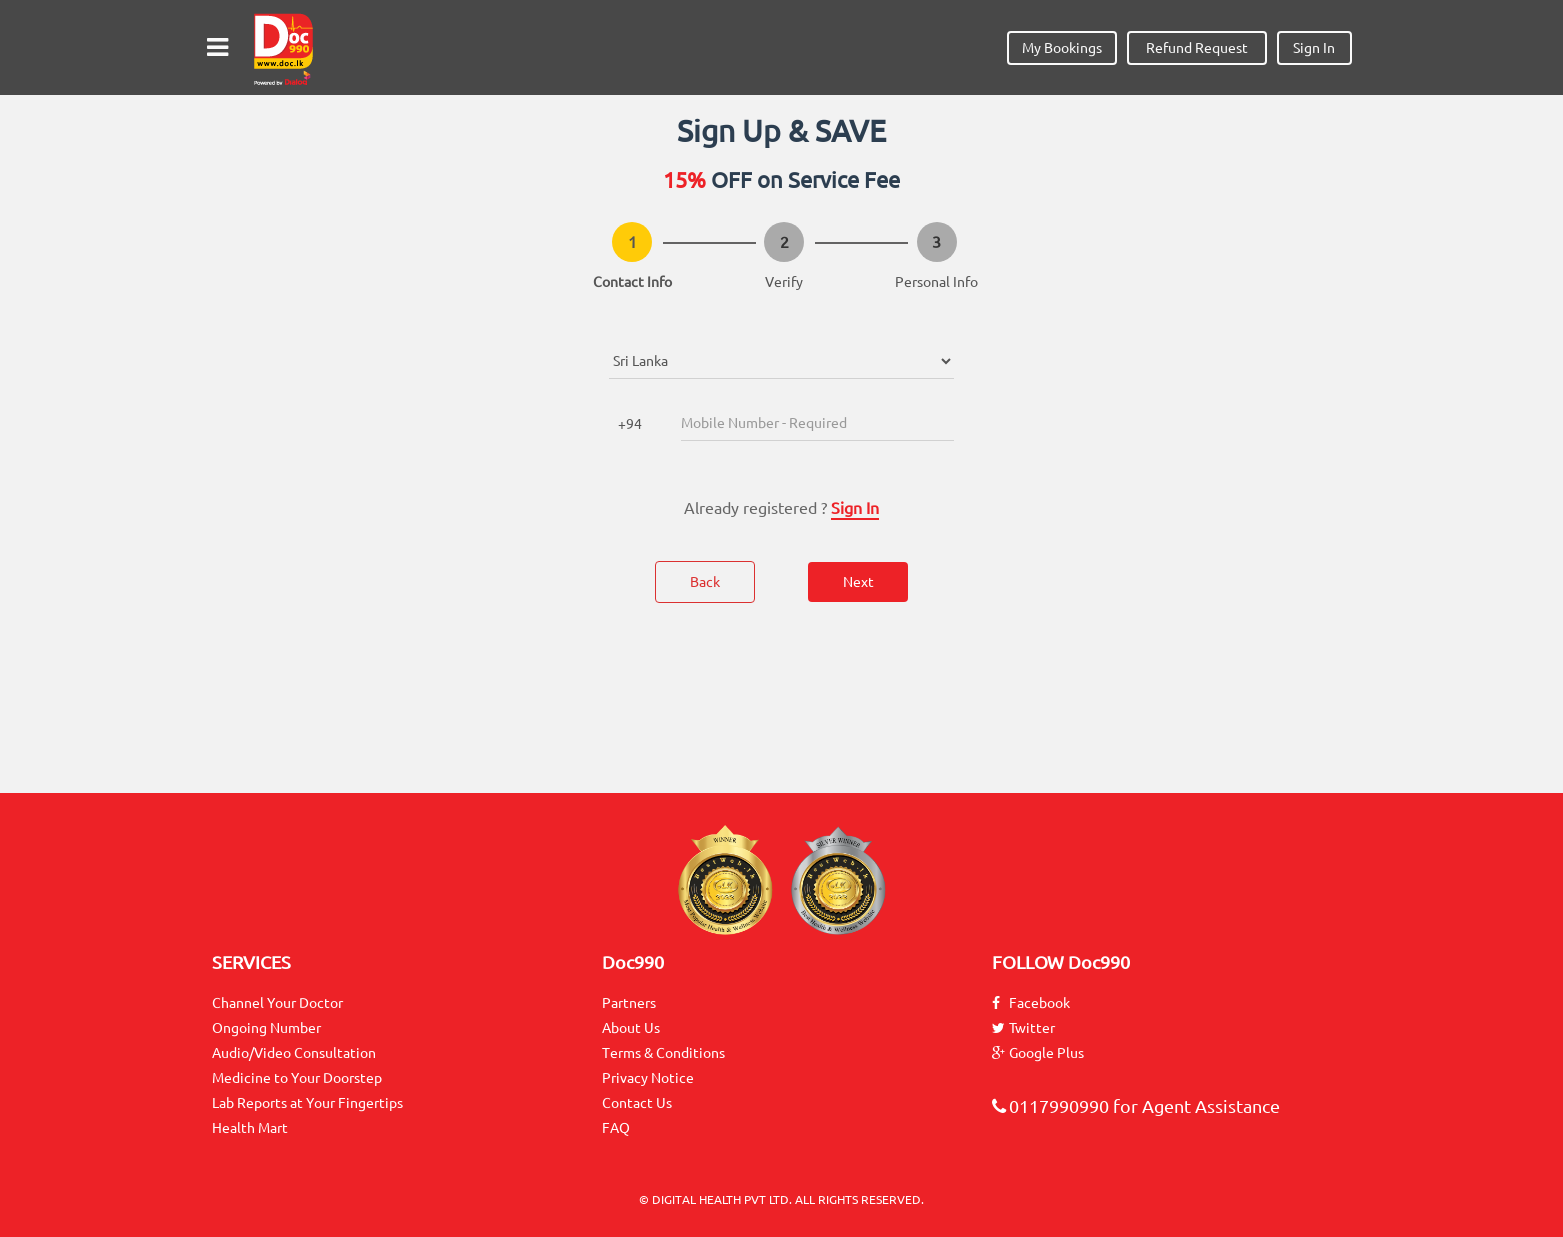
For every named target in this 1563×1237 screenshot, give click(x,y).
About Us (631, 1028)
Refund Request (1197, 48)
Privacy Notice (648, 1078)
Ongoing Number (266, 1028)
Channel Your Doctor (277, 1003)
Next (858, 582)
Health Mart (250, 1128)
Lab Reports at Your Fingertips (307, 1103)
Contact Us (637, 1103)
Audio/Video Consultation (294, 1053)
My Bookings (1062, 48)
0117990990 (1050, 1106)
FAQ (616, 1128)
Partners (629, 1003)
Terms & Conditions (663, 1053)
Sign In (1314, 48)
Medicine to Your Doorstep (297, 1078)
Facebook (1031, 1003)
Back (705, 582)
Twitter (1023, 1028)
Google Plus (1038, 1053)
